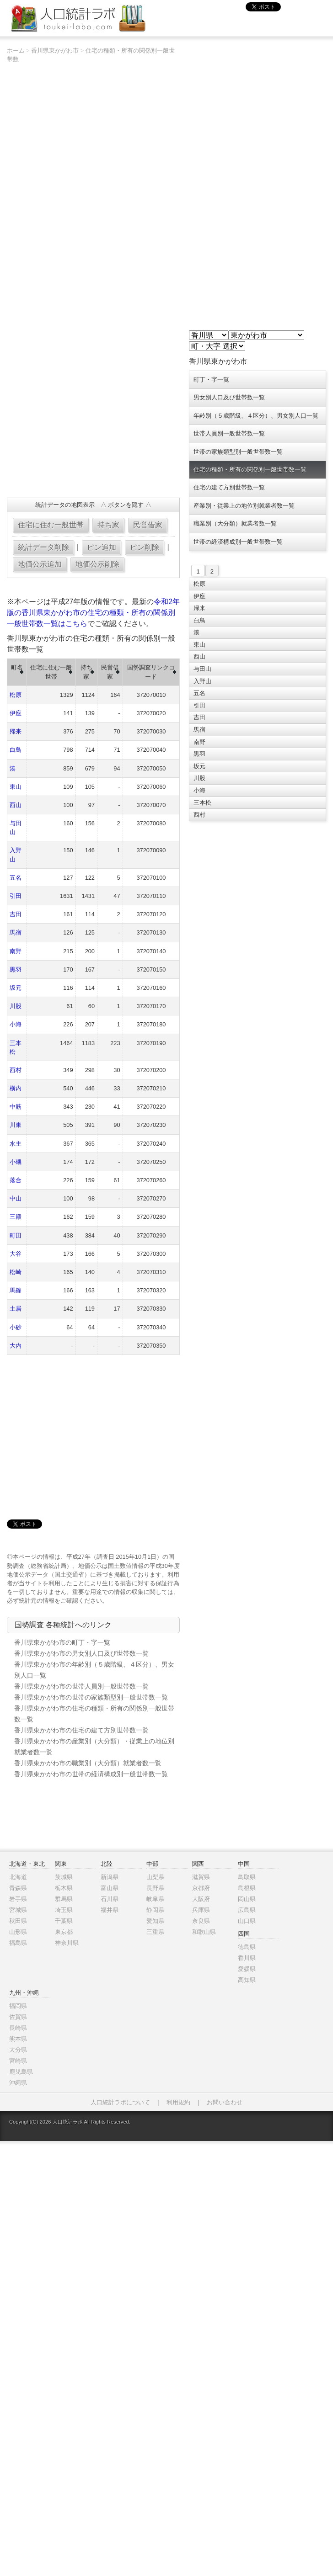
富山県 (109, 1888)
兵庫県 (201, 1910)
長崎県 (18, 2027)
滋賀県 (201, 1877)
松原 (15, 694)
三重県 (155, 1931)
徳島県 (247, 1947)
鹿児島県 (21, 2071)
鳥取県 (247, 1877)
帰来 (15, 731)
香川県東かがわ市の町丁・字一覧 (62, 1642)
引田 (15, 895)
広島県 (247, 1910)
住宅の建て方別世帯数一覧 (229, 487)
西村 (15, 1070)
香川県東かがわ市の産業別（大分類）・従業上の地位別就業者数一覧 (94, 1746)
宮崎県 (18, 2060)
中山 (15, 1198)
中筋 (15, 1106)
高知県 (247, 1979)
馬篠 (15, 1290)
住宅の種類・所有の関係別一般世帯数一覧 (249, 469)
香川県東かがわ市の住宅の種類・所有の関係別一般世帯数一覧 (94, 1714)
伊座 (15, 713)
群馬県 (64, 1899)
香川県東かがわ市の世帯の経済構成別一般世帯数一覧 (91, 1774)
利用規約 (178, 2102)
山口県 (247, 1920)
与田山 (202, 668)
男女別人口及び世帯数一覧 (229, 397)
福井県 (109, 1910)
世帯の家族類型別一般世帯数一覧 (238, 451)
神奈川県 (67, 1942)
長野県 (155, 1888)
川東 (15, 1124)
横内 (15, 1088)
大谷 (15, 1253)
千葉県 (64, 1920)
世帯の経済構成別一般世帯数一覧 (238, 541)
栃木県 (64, 1888)
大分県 (18, 2049)
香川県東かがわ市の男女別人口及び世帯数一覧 (81, 1653)
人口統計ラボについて (120, 2102)
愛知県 (155, 1920)
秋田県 (18, 1920)
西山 (15, 805)
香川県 (247, 1958)
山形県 (18, 1931)
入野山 (202, 681)
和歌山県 (204, 1931)
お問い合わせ (224, 2102)
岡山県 (247, 1899)
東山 (15, 786)
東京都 (64, 1931)
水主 (15, 1143)
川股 (15, 1006)
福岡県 (18, 2005)
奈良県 (201, 1920)
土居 (15, 1308)
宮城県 (18, 1910)
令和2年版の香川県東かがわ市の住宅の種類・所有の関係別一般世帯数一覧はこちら (93, 612)
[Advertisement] (74, 431)
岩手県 (18, 1899)
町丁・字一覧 (211, 379)
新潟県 (109, 1877)
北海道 (18, 1877)
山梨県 (155, 1877)
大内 (15, 1345)
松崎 (15, 1272)
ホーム (16, 50)
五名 (15, 877)
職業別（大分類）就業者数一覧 (235, 523)
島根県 (247, 1888)
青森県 (18, 1888)
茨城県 (64, 1877)
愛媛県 (247, 1968)
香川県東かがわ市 (55, 50)
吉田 (15, 914)
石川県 (109, 1899)
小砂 (15, 1327)
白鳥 (15, 749)
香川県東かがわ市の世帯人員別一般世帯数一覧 (81, 1686)
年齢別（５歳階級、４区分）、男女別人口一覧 (255, 415)
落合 (15, 1180)
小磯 (15, 1161)
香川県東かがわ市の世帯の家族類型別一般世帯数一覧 (91, 1697)
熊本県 (18, 2038)
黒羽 (15, 969)
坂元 (15, 987)
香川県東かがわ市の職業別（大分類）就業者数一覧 (87, 1763)
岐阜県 (155, 1899)
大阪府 (201, 1899)
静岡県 (155, 1910)
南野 (15, 951)
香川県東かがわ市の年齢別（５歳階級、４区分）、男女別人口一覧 (94, 1670)
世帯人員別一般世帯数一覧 (229, 433)
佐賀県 (18, 2016)
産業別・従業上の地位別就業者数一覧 (244, 505)
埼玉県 (64, 1910)
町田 (15, 1235)
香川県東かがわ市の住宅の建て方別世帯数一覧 (81, 1730)
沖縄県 (18, 2082)
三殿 (15, 1216)
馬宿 (15, 932)
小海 (15, 1024)
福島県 (18, 1942)
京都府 (201, 1888)
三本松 (202, 802)
